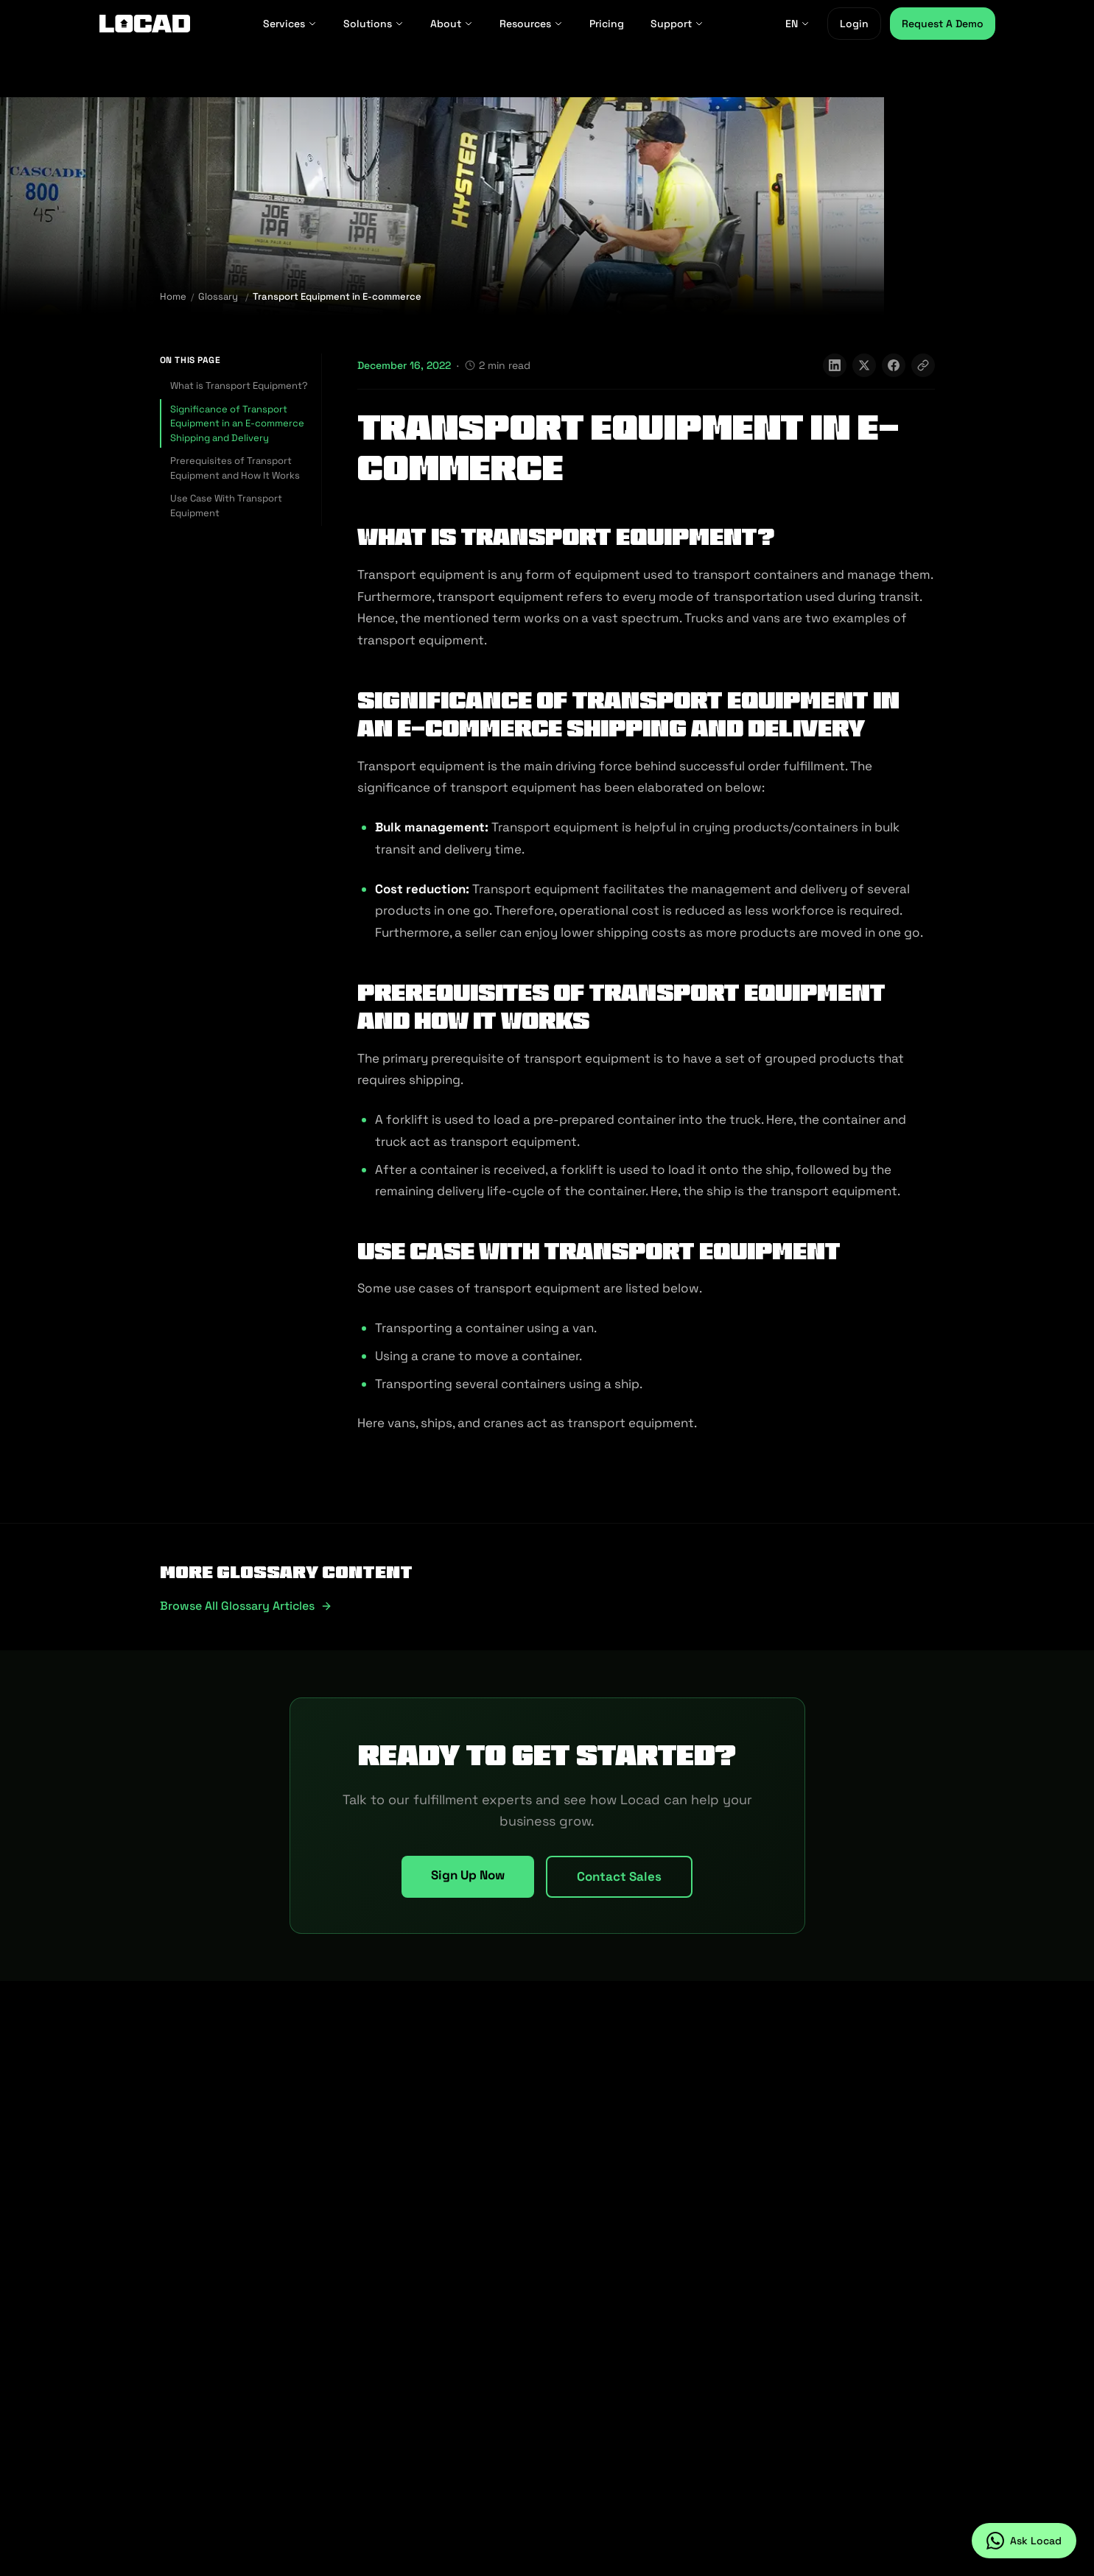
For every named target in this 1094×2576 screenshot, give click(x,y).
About (451, 23)
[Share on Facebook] (893, 365)
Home (173, 296)
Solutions (373, 23)
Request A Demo (942, 23)
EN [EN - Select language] (797, 23)
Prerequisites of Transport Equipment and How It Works (235, 468)
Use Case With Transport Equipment (226, 505)
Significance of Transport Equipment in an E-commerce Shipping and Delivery (237, 423)
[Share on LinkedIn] (834, 365)
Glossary (218, 296)
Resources (531, 23)
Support (677, 23)
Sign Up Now (468, 1875)
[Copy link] (923, 365)
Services (290, 23)
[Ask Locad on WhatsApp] (1024, 2540)
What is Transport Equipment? (239, 385)
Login (854, 23)
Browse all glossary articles (246, 1605)
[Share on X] (864, 365)
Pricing (606, 23)
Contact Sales (619, 1876)
